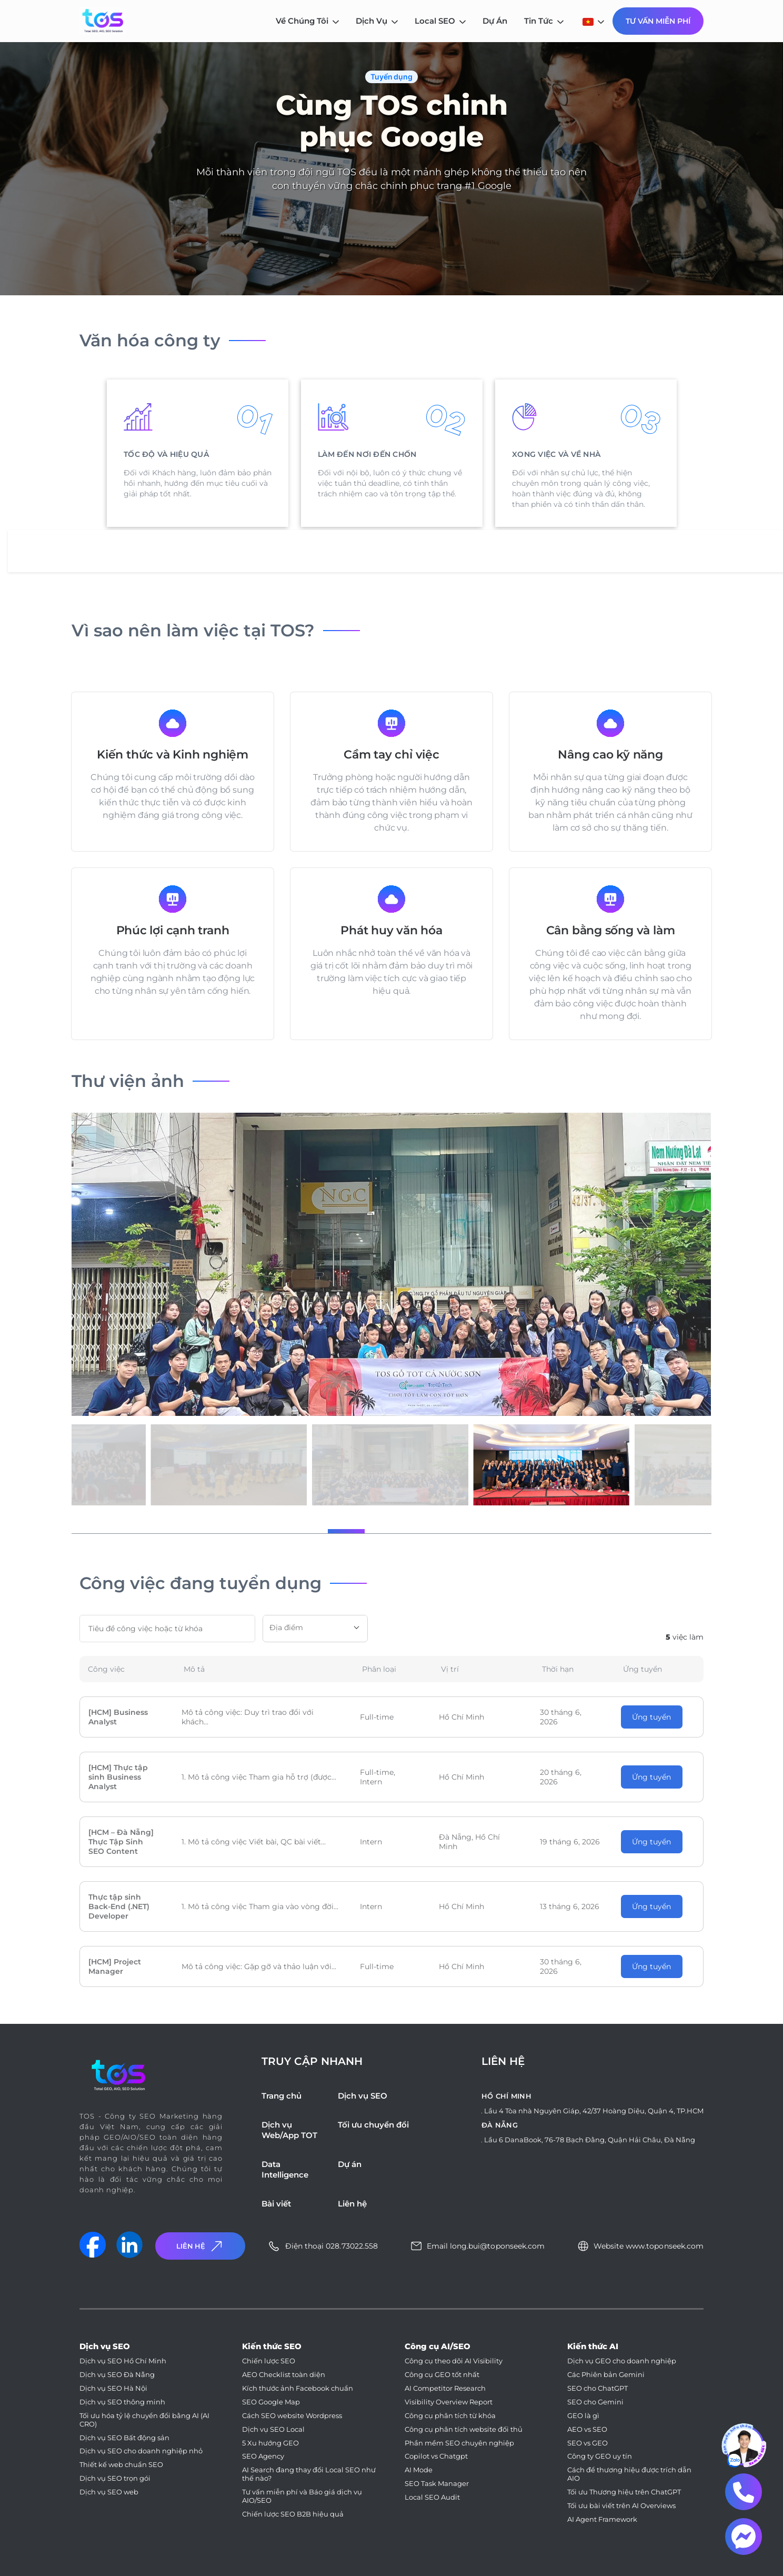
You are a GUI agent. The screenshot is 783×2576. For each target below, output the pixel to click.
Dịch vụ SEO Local (273, 2429)
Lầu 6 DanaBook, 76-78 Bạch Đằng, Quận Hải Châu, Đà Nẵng (589, 2139)
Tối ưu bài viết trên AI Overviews (621, 2506)
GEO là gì (583, 2416)
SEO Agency (263, 2456)
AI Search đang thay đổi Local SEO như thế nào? (309, 2474)
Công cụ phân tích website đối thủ (464, 2429)
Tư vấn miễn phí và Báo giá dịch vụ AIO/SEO (302, 2496)
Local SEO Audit (432, 2497)
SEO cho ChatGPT (597, 2388)
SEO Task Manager (437, 2484)
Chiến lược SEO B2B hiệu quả (293, 2514)
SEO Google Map (271, 2402)
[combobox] (315, 1628)
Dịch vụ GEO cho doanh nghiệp (621, 2361)
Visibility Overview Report (449, 2402)
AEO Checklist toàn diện (283, 2375)
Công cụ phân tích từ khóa (450, 2416)
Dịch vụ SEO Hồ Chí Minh (122, 2361)
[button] (301, 1531)
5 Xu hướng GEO (270, 2443)
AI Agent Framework (602, 2519)
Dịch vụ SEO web (108, 2492)
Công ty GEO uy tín (599, 2456)
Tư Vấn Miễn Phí (658, 21)
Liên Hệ (200, 2246)
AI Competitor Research (445, 2388)
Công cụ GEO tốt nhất (442, 2375)
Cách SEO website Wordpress (292, 2416)
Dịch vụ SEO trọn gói (114, 2478)
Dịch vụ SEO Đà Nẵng (117, 2375)
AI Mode (419, 2470)
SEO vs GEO (587, 2443)
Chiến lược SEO (268, 2361)
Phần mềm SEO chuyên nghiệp (459, 2443)
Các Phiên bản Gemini (606, 2375)
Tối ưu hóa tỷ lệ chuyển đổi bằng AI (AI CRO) (144, 2420)
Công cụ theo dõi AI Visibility (454, 2361)
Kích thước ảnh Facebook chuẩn (297, 2388)
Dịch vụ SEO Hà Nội (113, 2388)
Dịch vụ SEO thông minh (122, 2402)
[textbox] (315, 1627)
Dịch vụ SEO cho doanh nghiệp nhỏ (141, 2451)
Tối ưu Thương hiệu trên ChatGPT (624, 2492)
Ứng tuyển (651, 1717)
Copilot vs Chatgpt (436, 2456)
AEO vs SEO (587, 2429)
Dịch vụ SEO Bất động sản (124, 2438)
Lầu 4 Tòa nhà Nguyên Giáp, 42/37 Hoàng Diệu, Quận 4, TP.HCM (594, 2110)
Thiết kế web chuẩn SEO (121, 2465)
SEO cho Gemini (595, 2402)
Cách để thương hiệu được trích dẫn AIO (629, 2474)
